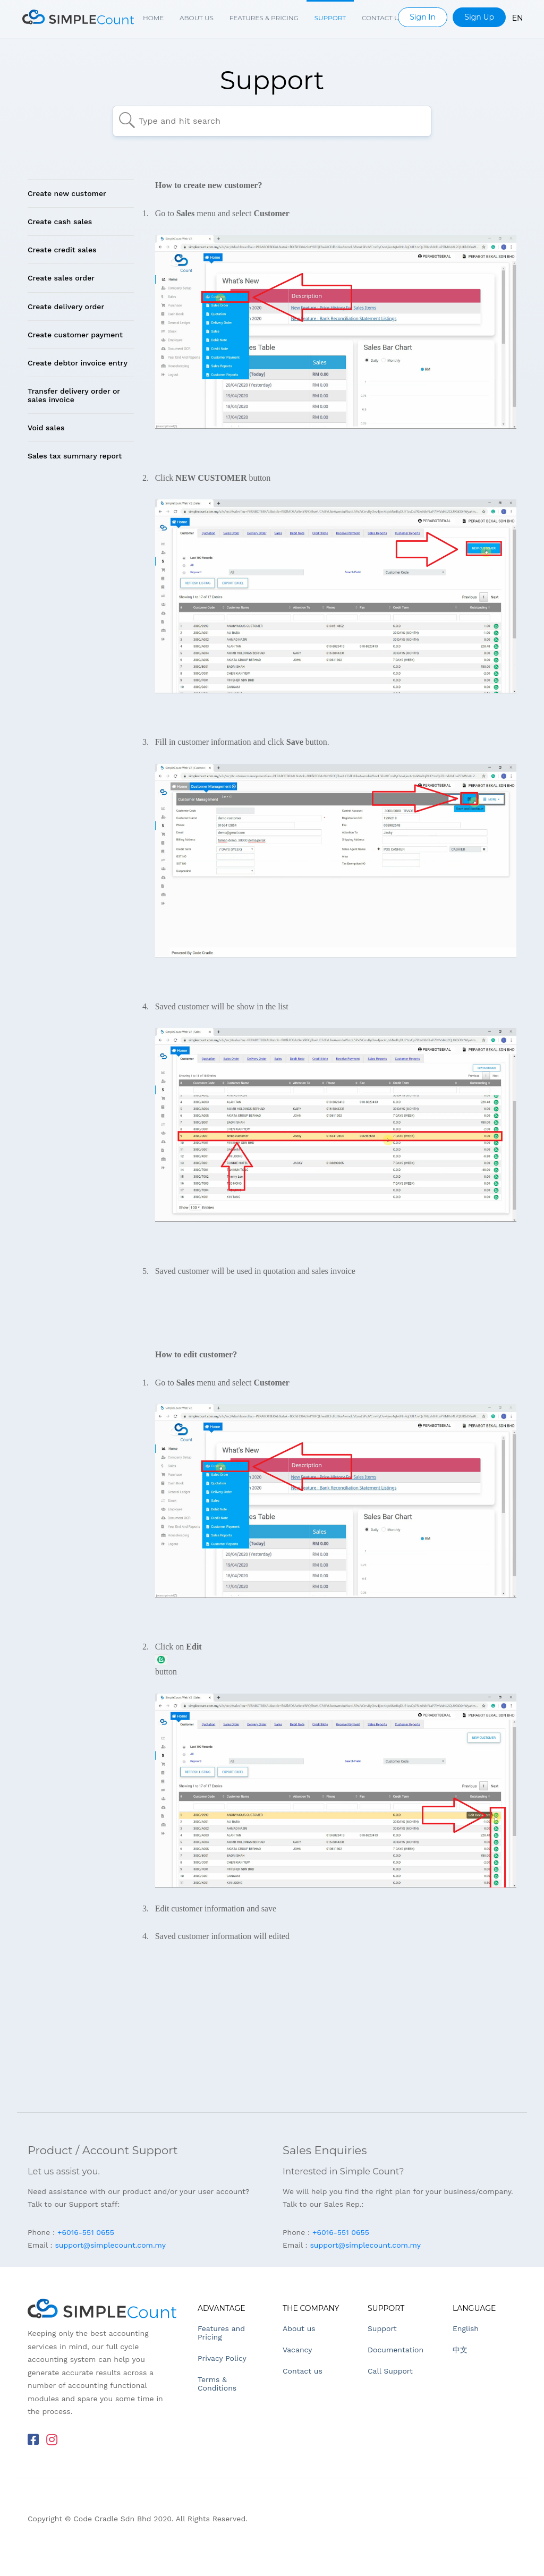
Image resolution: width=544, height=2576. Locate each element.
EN (517, 18)
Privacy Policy (222, 2358)
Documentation (395, 2349)
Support (330, 18)
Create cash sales (60, 221)
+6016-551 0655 (85, 2232)
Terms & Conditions (217, 2383)
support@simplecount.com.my (110, 2245)
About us (197, 18)
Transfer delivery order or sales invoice (74, 395)
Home (153, 18)
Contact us (382, 18)
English (466, 2328)
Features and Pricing (221, 2332)
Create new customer (67, 193)
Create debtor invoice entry (78, 363)
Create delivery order (66, 306)
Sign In (423, 17)
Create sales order (61, 278)
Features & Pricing (264, 18)
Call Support (390, 2371)
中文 (460, 2349)
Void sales (46, 427)
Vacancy (297, 2349)
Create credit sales (62, 249)
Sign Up (479, 17)
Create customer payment (75, 334)
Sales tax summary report (75, 456)
